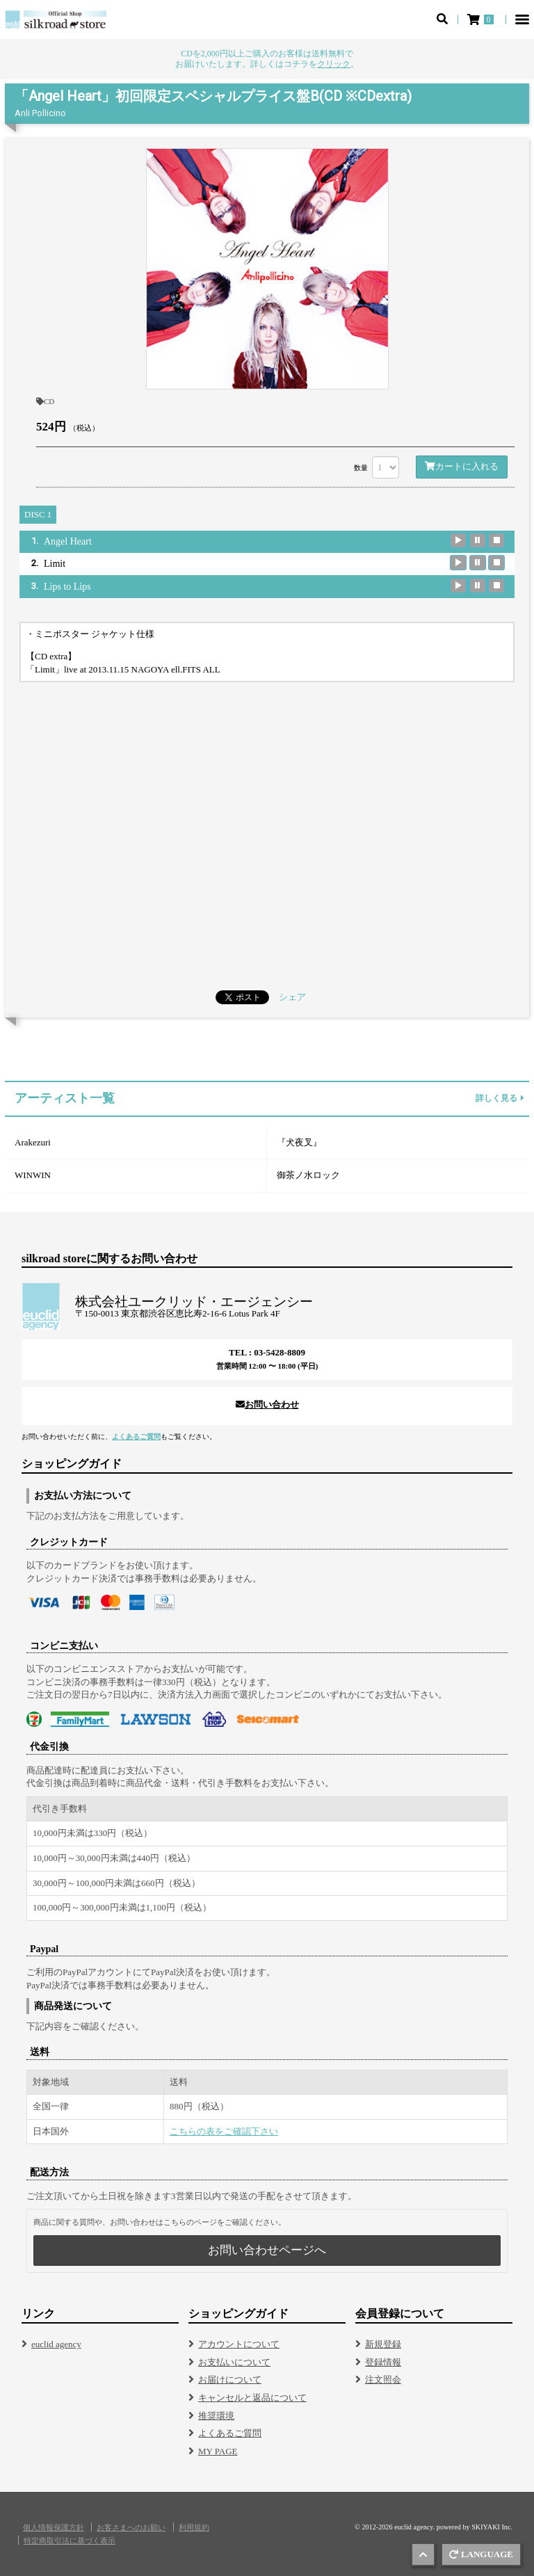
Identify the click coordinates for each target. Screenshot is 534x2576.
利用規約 (194, 2527)
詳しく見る (500, 1098)
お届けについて (229, 2379)
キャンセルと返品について (252, 2397)
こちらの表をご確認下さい (224, 2131)
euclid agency (56, 2344)
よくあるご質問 (136, 1436)
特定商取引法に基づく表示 (69, 2541)
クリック (333, 64)
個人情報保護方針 (53, 2527)
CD (45, 401)
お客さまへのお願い (131, 2527)
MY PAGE (217, 2451)
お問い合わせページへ (267, 2250)
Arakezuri (33, 1142)
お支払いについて (234, 2362)
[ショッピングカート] (481, 19)
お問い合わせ (267, 1404)
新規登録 (383, 2344)
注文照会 (383, 2379)
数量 (361, 468)
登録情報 (383, 2362)
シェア (292, 997)
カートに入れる (462, 466)
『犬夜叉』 (299, 1142)
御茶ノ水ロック (308, 1175)
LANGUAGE (481, 2554)
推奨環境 (216, 2415)
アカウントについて (239, 2344)
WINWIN (33, 1175)
